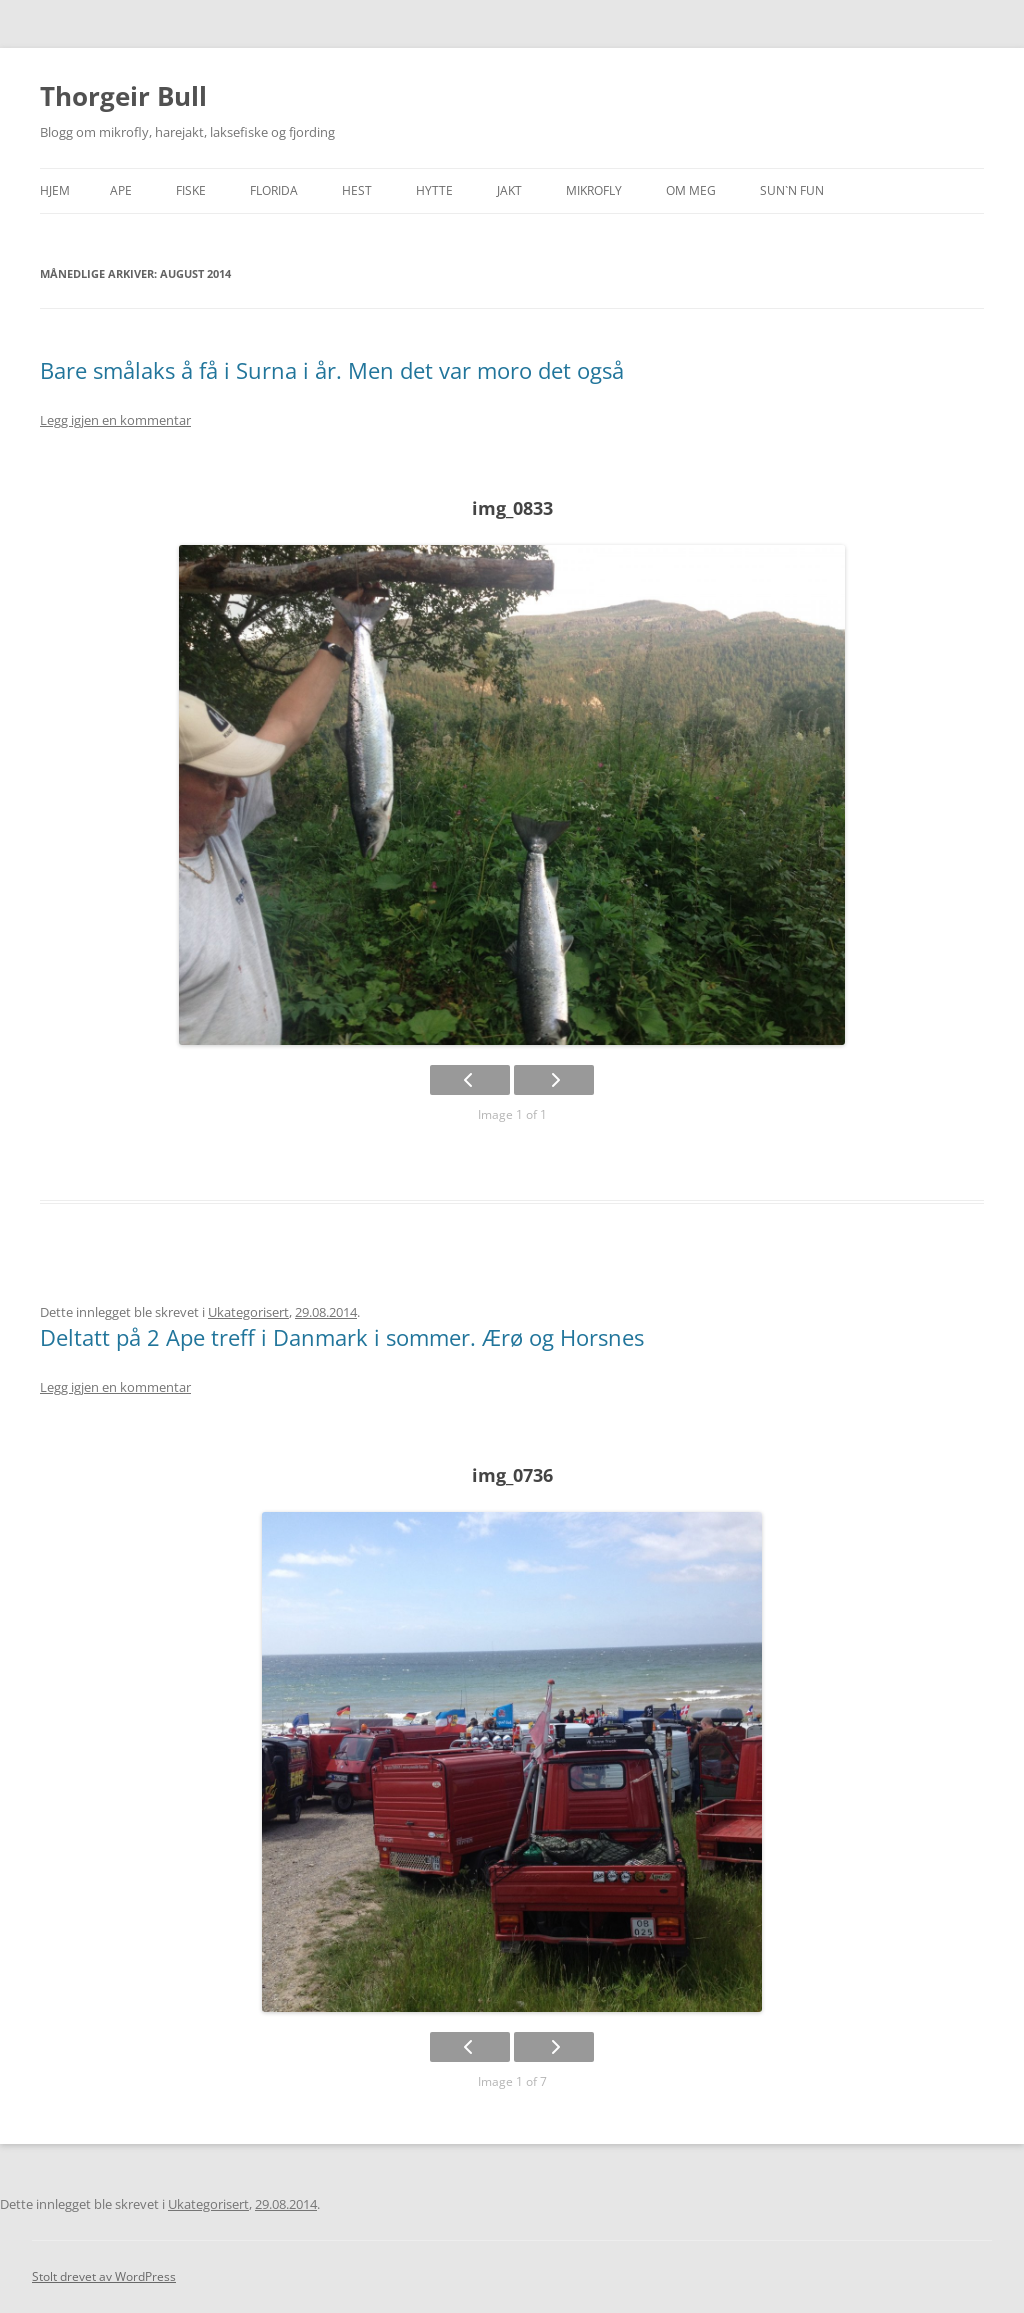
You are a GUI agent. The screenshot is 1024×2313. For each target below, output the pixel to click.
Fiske (191, 190)
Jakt (509, 190)
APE (121, 190)
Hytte (434, 190)
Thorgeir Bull (123, 96)
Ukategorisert (248, 1312)
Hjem (55, 190)
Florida (274, 190)
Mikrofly (594, 190)
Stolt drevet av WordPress (104, 2276)
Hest (357, 190)
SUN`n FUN (792, 190)
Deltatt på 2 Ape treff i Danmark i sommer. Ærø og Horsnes (342, 1337)
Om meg (691, 190)
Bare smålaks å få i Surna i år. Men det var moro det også (332, 370)
